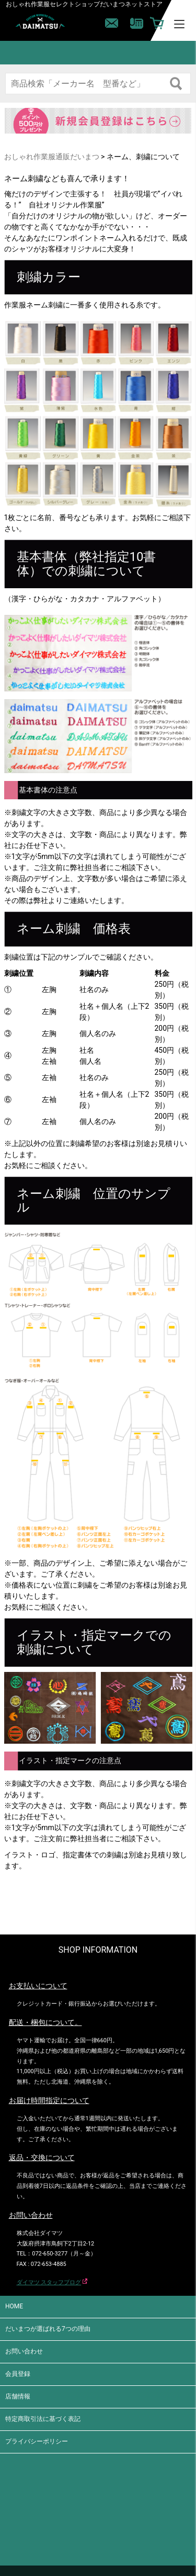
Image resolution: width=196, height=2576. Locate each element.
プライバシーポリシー (36, 2441)
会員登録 (17, 2374)
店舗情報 (17, 2396)
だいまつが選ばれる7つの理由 (47, 2329)
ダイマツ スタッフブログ (49, 2282)
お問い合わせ (24, 2351)
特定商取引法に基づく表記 (42, 2419)
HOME (14, 2306)
